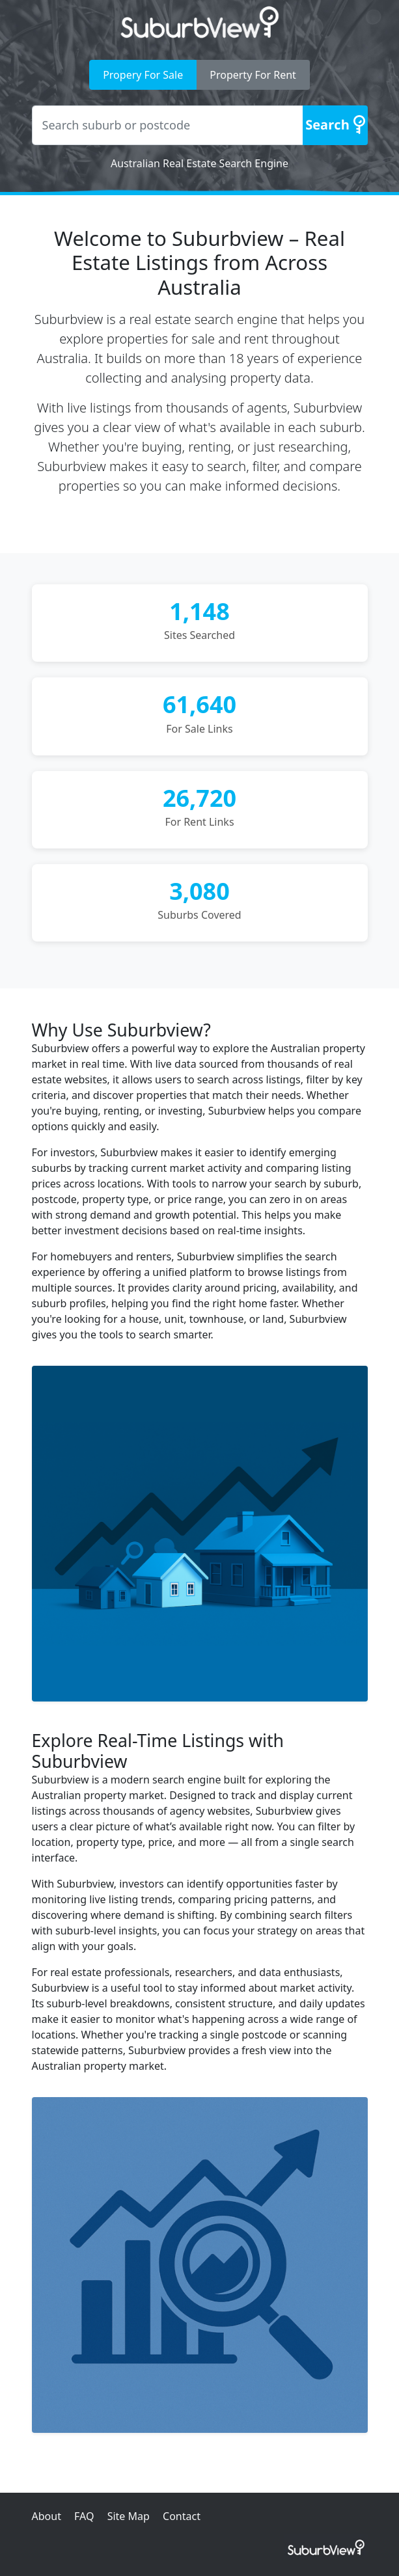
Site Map (128, 2516)
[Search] (335, 125)
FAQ (84, 2516)
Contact (181, 2516)
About (46, 2516)
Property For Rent (253, 75)
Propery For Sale (143, 75)
